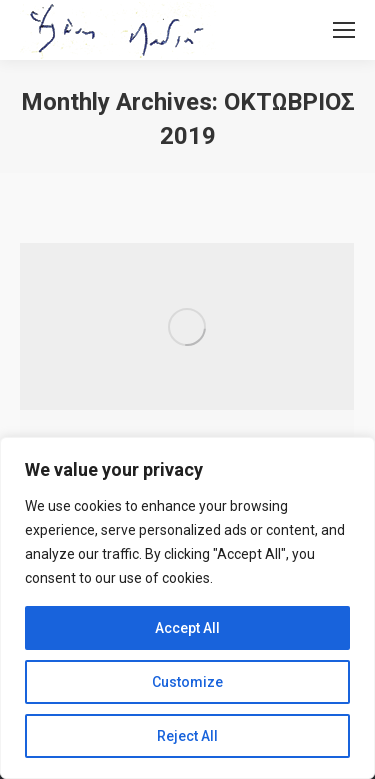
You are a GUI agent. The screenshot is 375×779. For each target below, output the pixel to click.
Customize (187, 682)
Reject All (187, 736)
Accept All (187, 628)
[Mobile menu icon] (344, 30)
